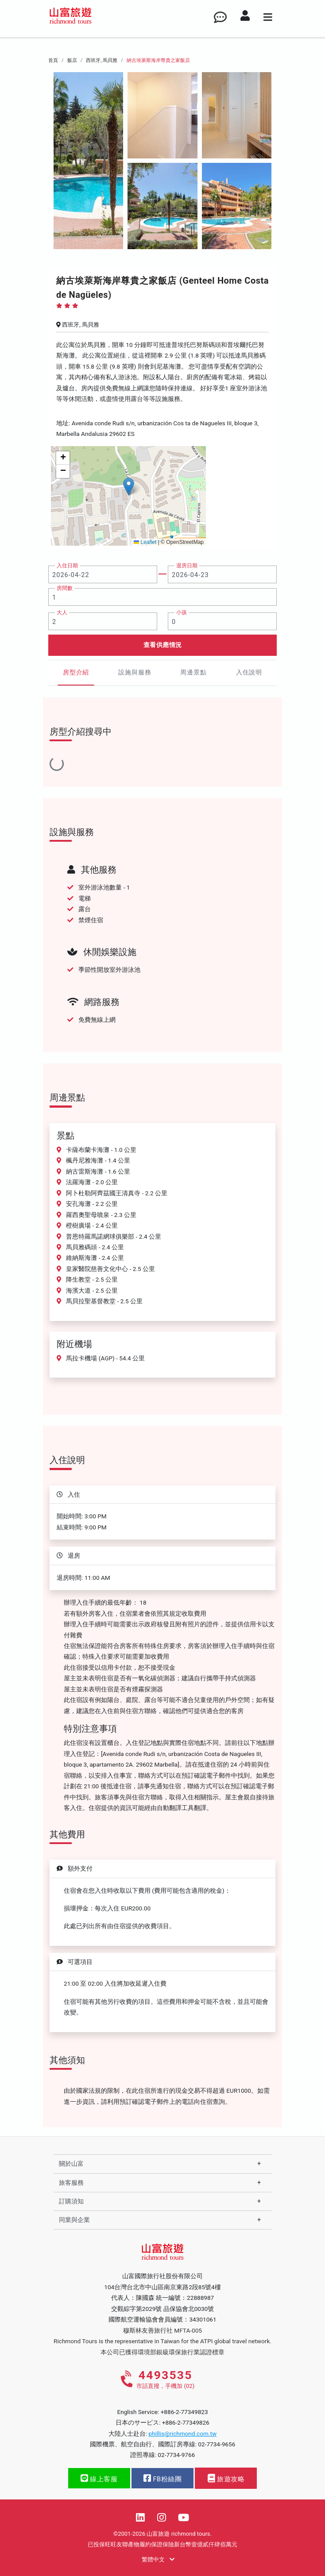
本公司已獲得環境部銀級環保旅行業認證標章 (162, 2352)
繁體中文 (158, 2559)
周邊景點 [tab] (193, 672)
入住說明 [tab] (249, 672)
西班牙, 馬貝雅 (101, 60)
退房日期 (186, 565)
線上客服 (99, 2478)
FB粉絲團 (162, 2478)
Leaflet (145, 542)
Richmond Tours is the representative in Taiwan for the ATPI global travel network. (162, 2341)
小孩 (181, 612)
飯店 (72, 60)
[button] (128, 486)
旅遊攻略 (226, 2478)
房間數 (65, 588)
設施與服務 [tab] (134, 672)
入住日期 (67, 565)
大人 (62, 612)
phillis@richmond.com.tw (183, 2433)
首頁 (53, 60)
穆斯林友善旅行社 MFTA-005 (162, 2330)
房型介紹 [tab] (76, 672)
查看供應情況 (162, 644)
